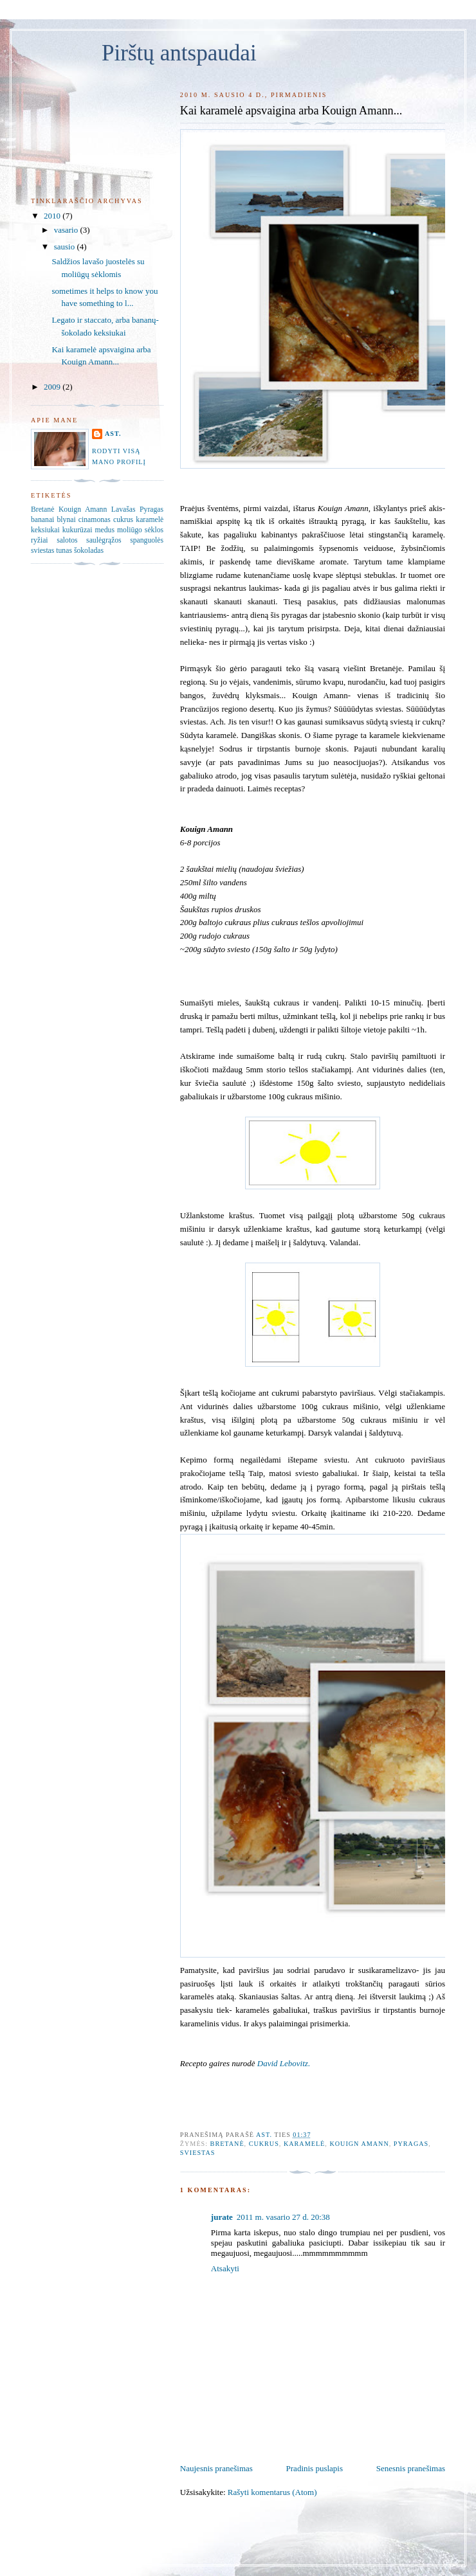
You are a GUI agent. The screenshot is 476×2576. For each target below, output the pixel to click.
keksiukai (45, 530)
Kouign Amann (359, 2143)
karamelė (304, 2143)
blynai (66, 520)
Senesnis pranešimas (410, 2468)
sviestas (197, 2152)
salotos (67, 540)
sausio (65, 246)
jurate (222, 2217)
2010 (53, 216)
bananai (42, 520)
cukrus (264, 2143)
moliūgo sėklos (140, 530)
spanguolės (146, 540)
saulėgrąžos (104, 540)
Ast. (113, 433)
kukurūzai (77, 530)
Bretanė (227, 2143)
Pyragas (411, 2143)
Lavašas (123, 509)
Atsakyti (225, 2268)
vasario (67, 230)
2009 (53, 387)
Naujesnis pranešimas (216, 2468)
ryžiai (39, 540)
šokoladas (89, 550)
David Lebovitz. (283, 2063)
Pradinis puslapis (314, 2468)
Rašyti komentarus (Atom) (272, 2492)
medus (104, 530)
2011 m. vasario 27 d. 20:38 (283, 2217)
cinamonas (94, 520)
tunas (64, 550)
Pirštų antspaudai (179, 53)
